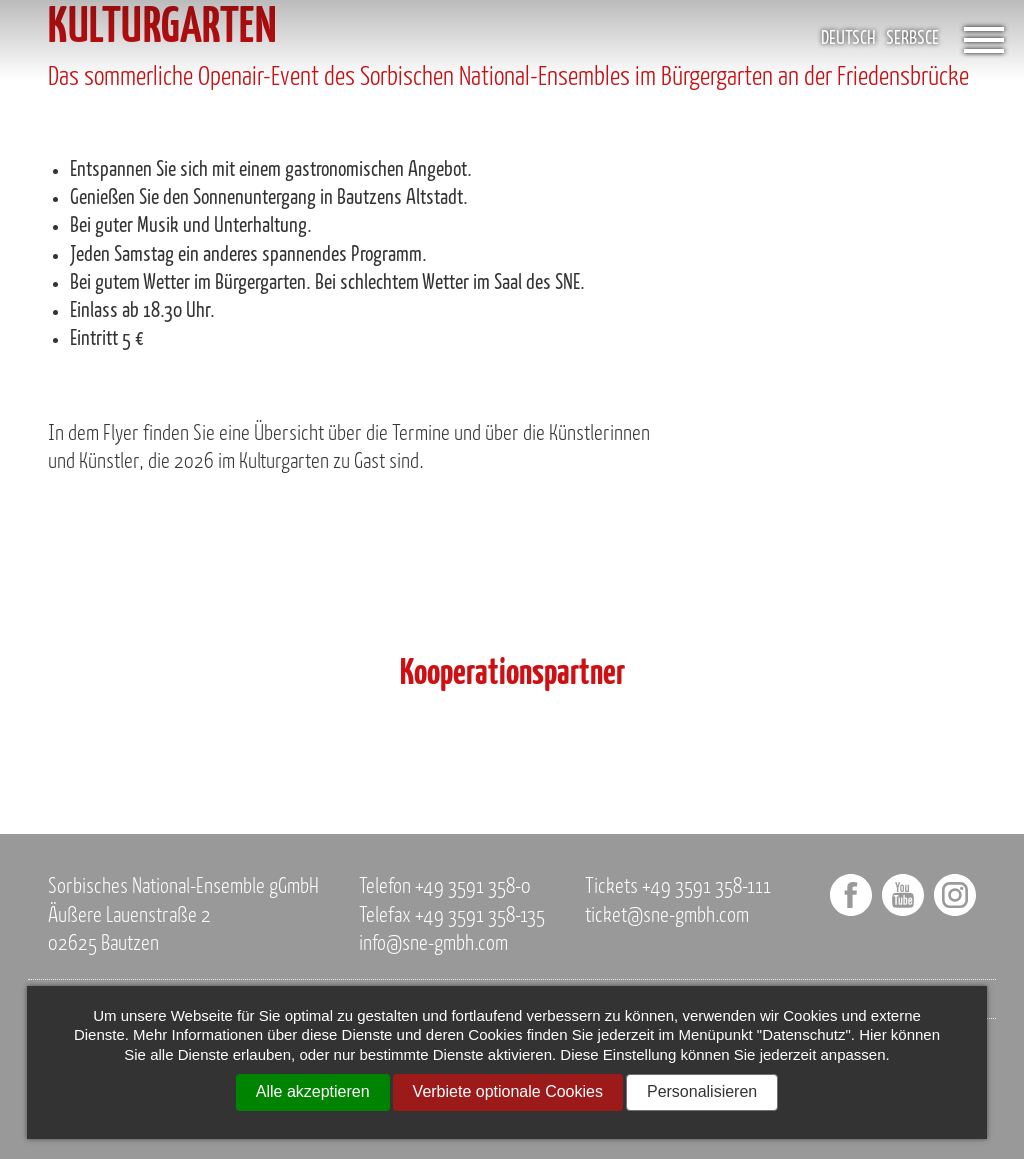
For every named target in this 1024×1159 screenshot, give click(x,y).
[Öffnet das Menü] (984, 40)
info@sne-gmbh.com (433, 944)
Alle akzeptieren (313, 1091)
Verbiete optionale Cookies (508, 1091)
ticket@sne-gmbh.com (667, 916)
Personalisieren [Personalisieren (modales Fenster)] (702, 1091)
